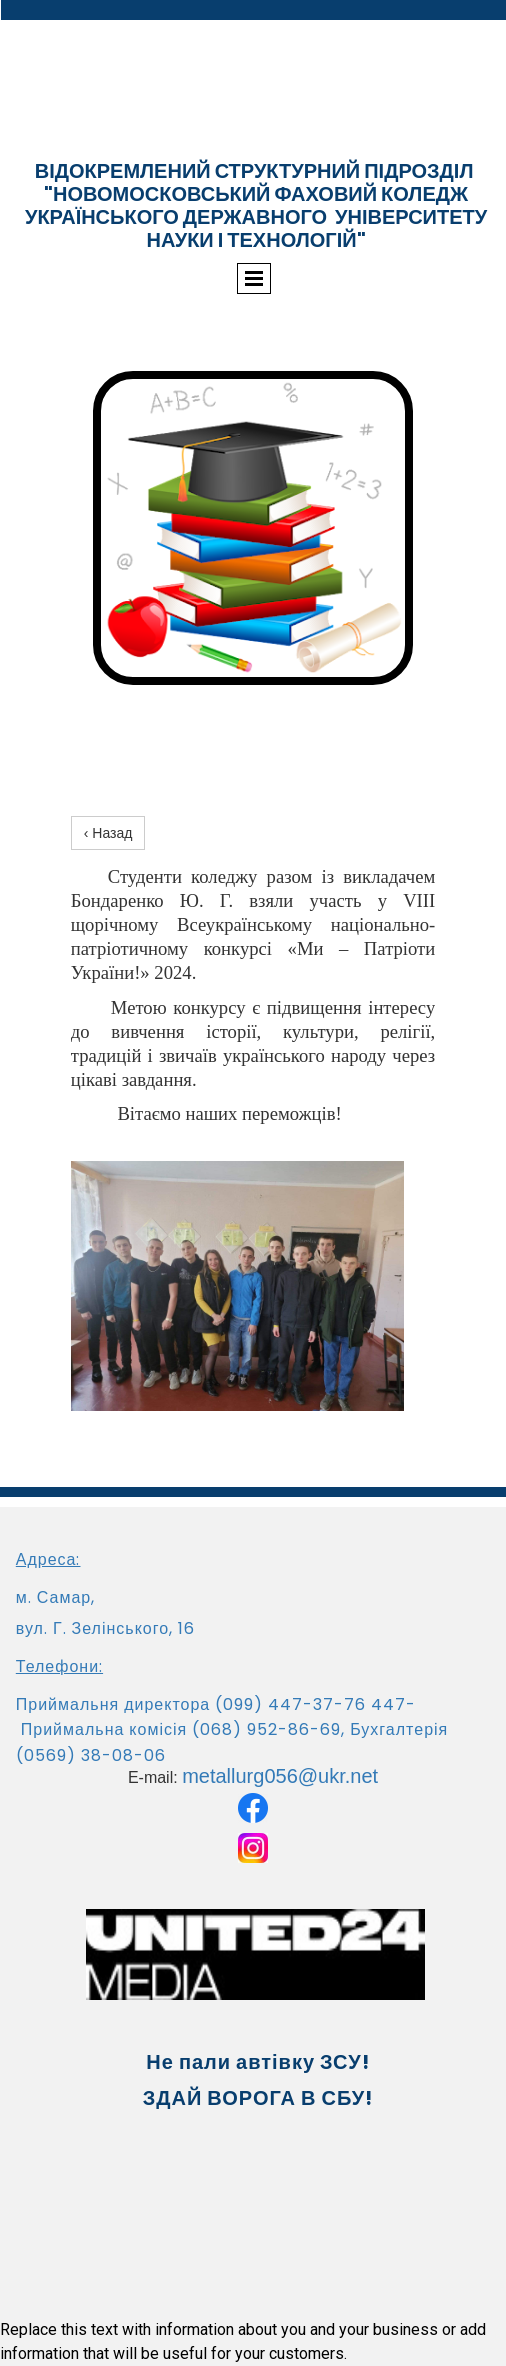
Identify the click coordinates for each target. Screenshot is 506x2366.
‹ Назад (108, 833)
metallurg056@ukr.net (280, 1776)
